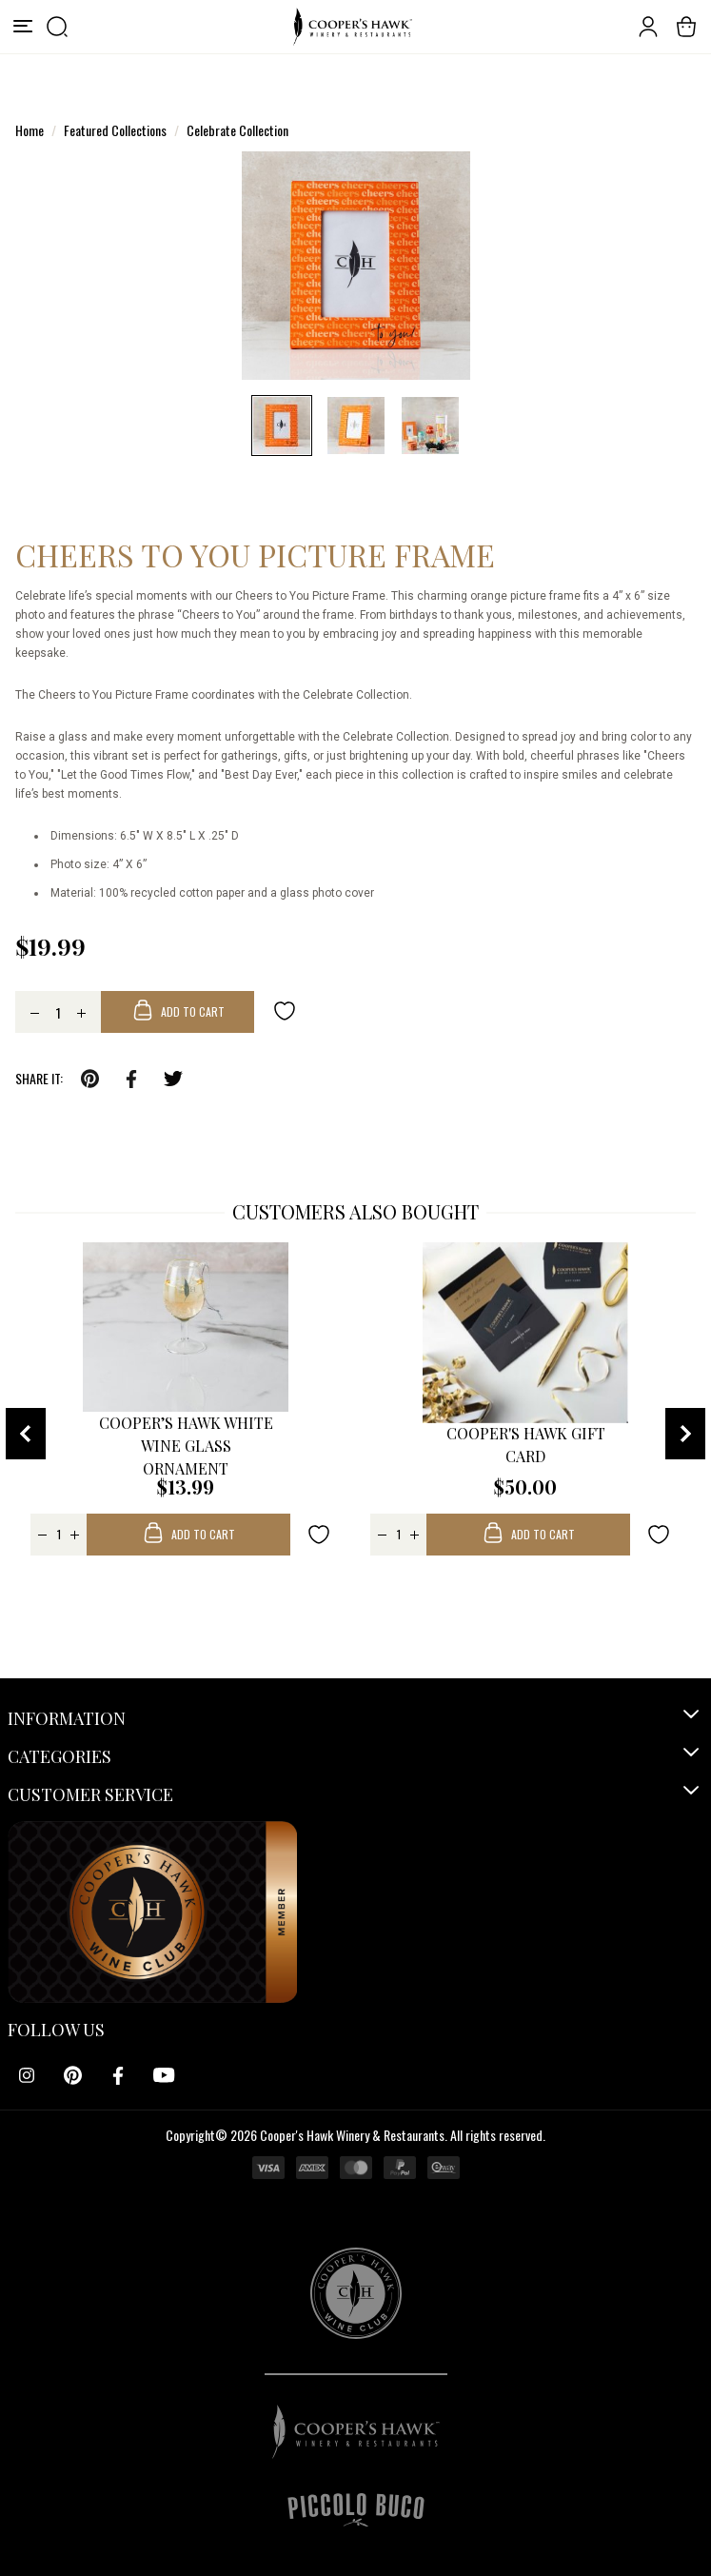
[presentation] (26, 1433)
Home (29, 130)
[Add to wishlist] (284, 1010)
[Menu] (23, 26)
